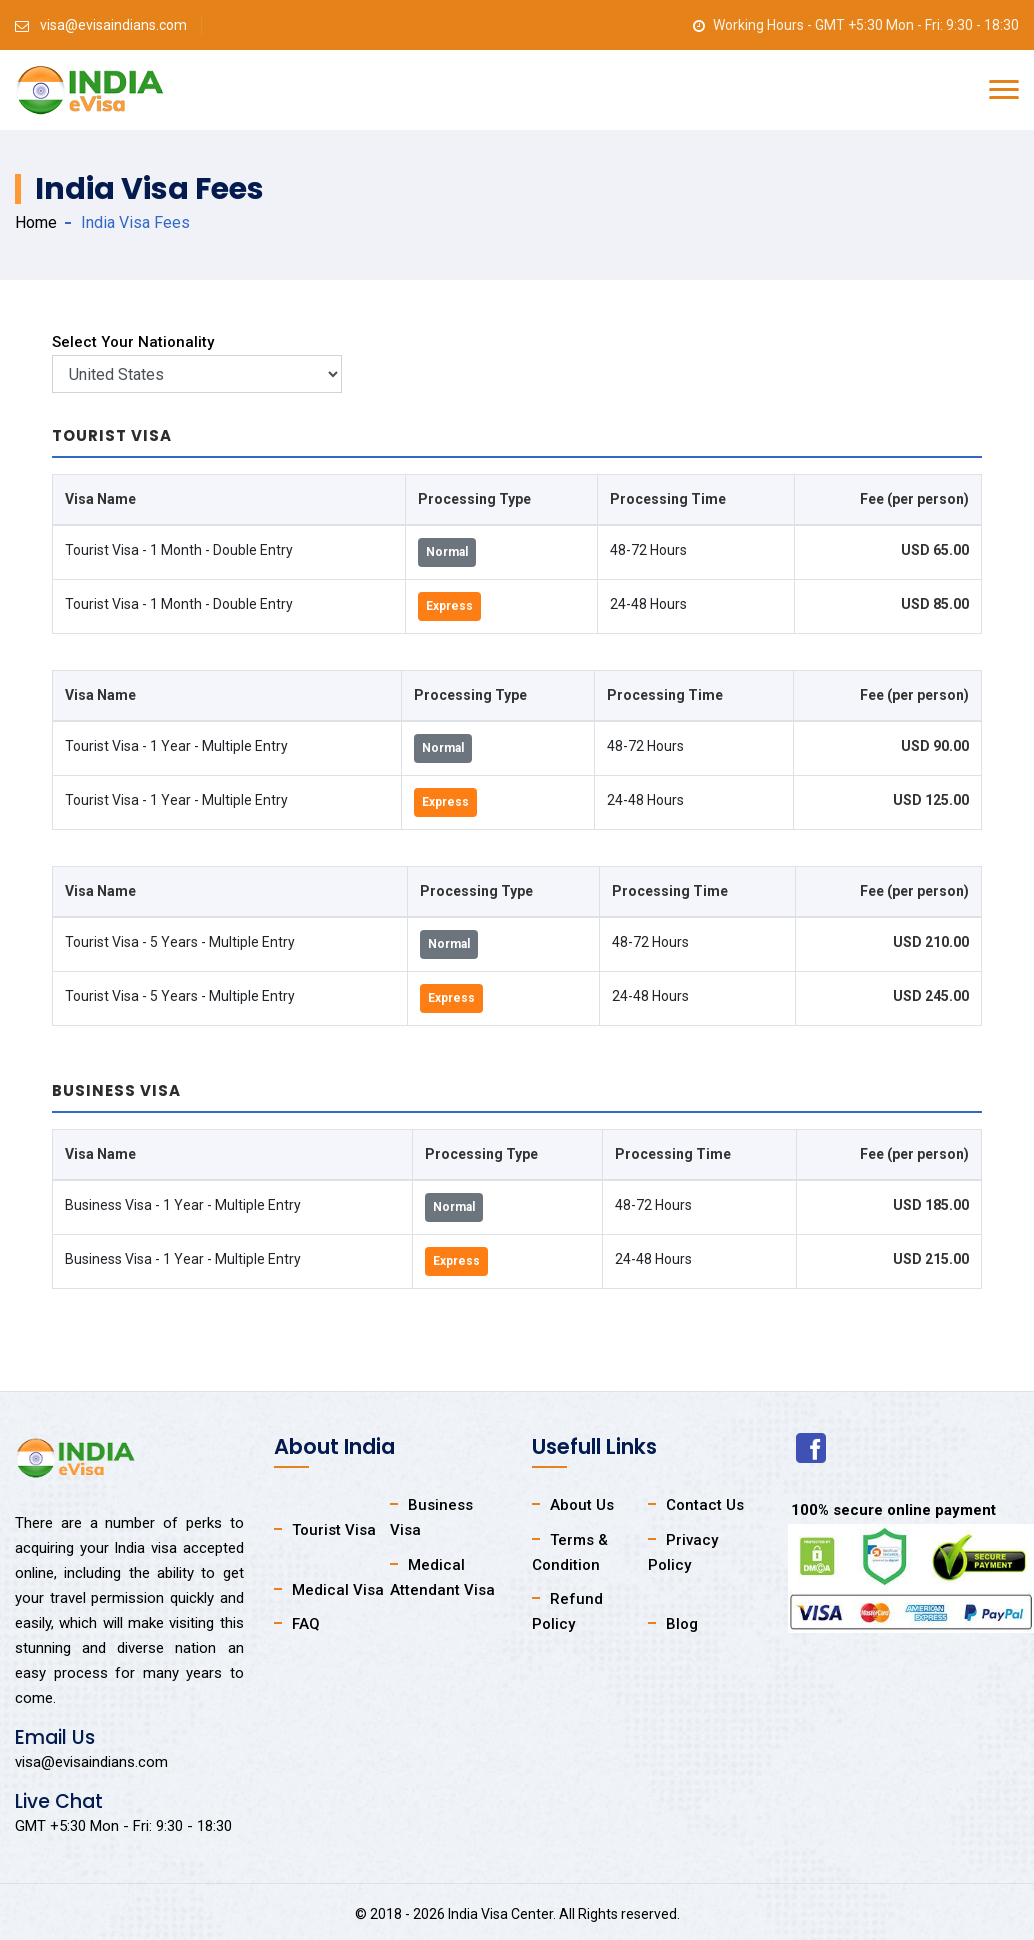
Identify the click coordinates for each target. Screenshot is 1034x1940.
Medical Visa (338, 1590)
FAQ (306, 1624)
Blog (682, 1624)
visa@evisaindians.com (113, 25)
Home (36, 222)
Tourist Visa (334, 1530)
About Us (582, 1505)
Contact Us (705, 1505)
